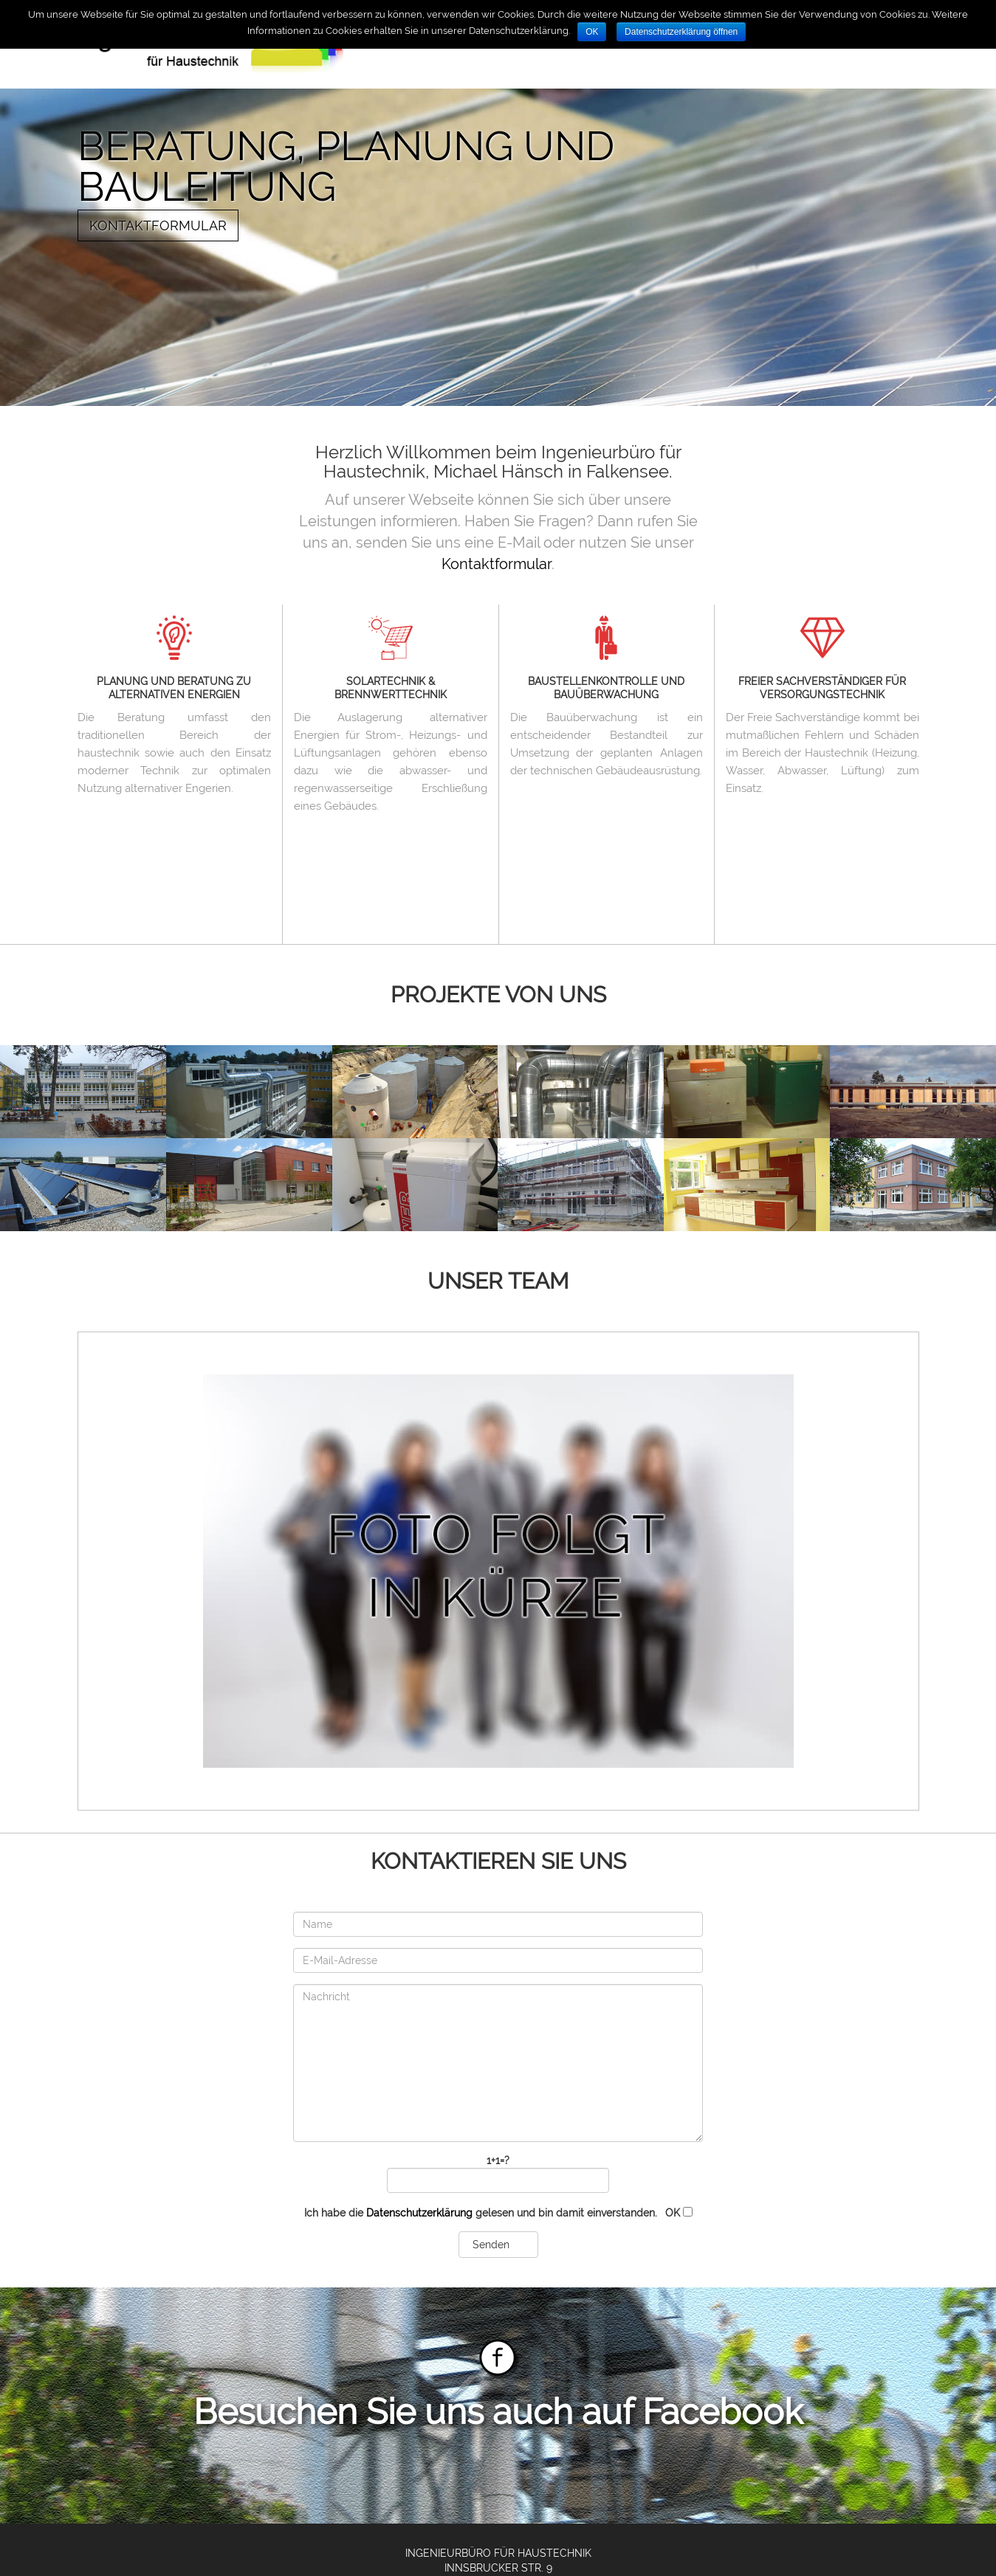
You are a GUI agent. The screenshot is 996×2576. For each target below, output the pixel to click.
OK (591, 32)
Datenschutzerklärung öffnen (681, 32)
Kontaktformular (158, 225)
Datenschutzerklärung (419, 2213)
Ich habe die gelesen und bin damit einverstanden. (498, 2213)
